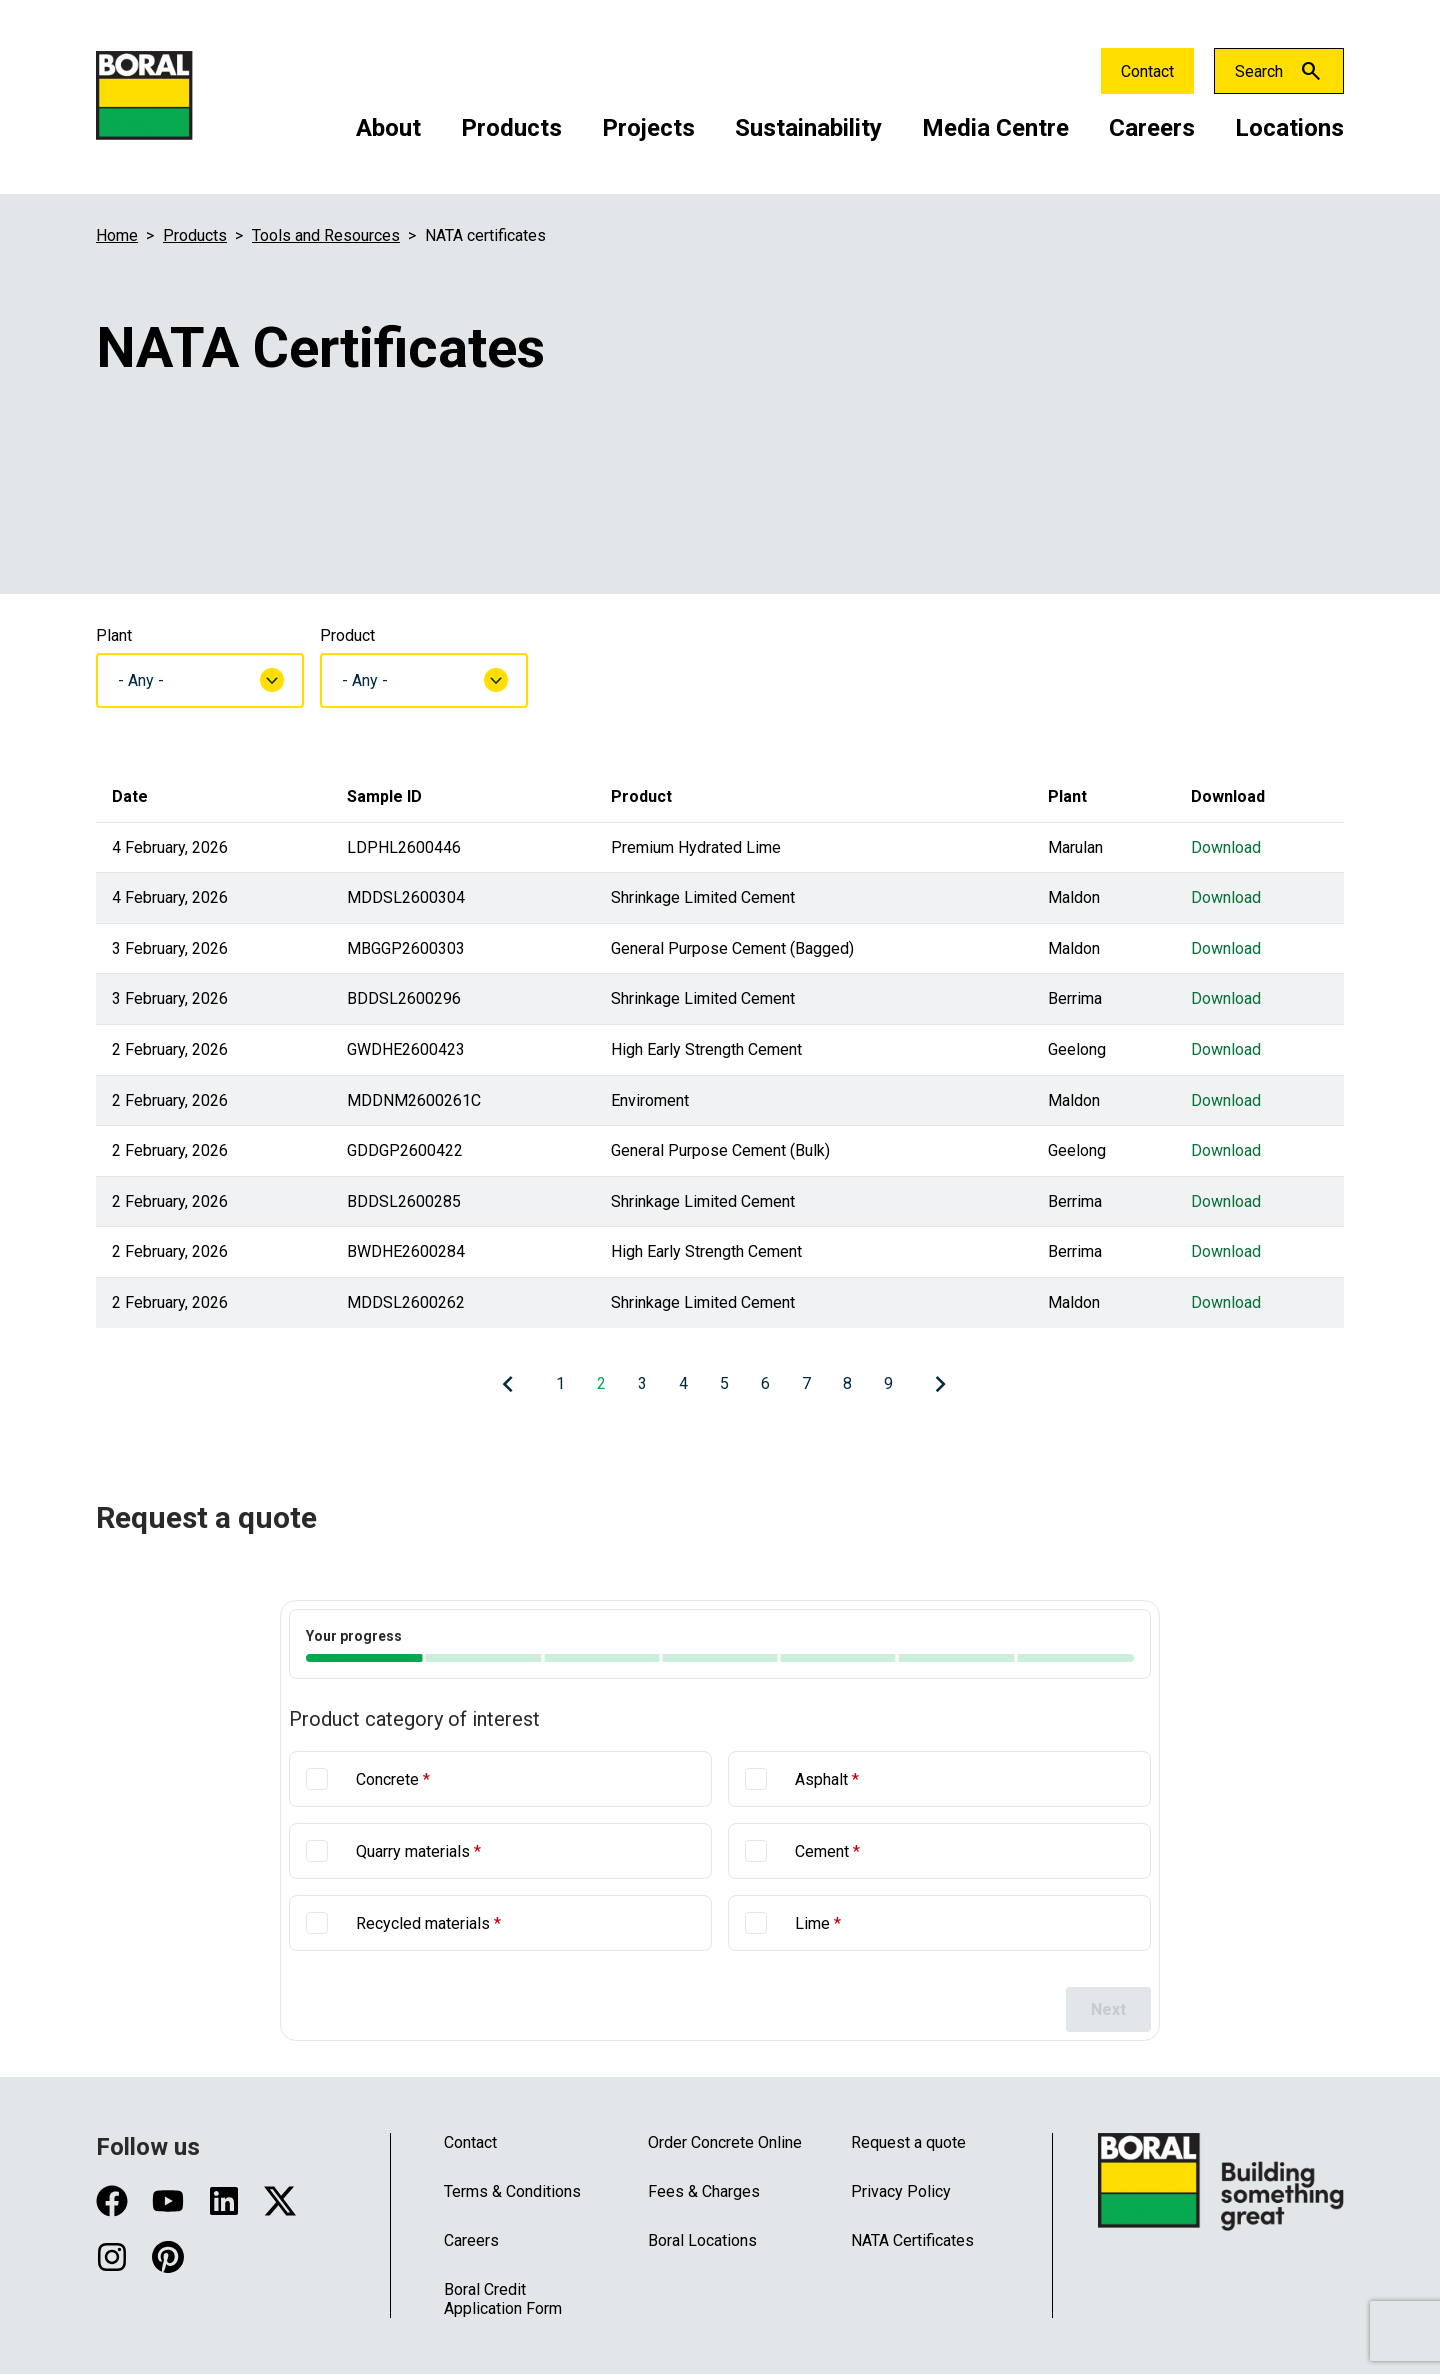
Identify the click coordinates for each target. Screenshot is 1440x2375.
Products (511, 128)
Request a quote (908, 2142)
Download (1226, 847)
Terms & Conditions (512, 2191)
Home (117, 235)
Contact (1147, 71)
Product (347, 635)
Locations (1289, 128)
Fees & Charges (704, 2191)
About (388, 128)
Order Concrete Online (725, 2142)
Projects (648, 128)
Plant (114, 635)
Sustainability (808, 128)
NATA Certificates (912, 2240)
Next (1108, 2009)
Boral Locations (702, 2240)
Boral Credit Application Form (503, 2299)
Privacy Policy (901, 2191)
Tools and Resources (326, 235)
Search (1259, 71)
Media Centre (995, 128)
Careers (1152, 128)
